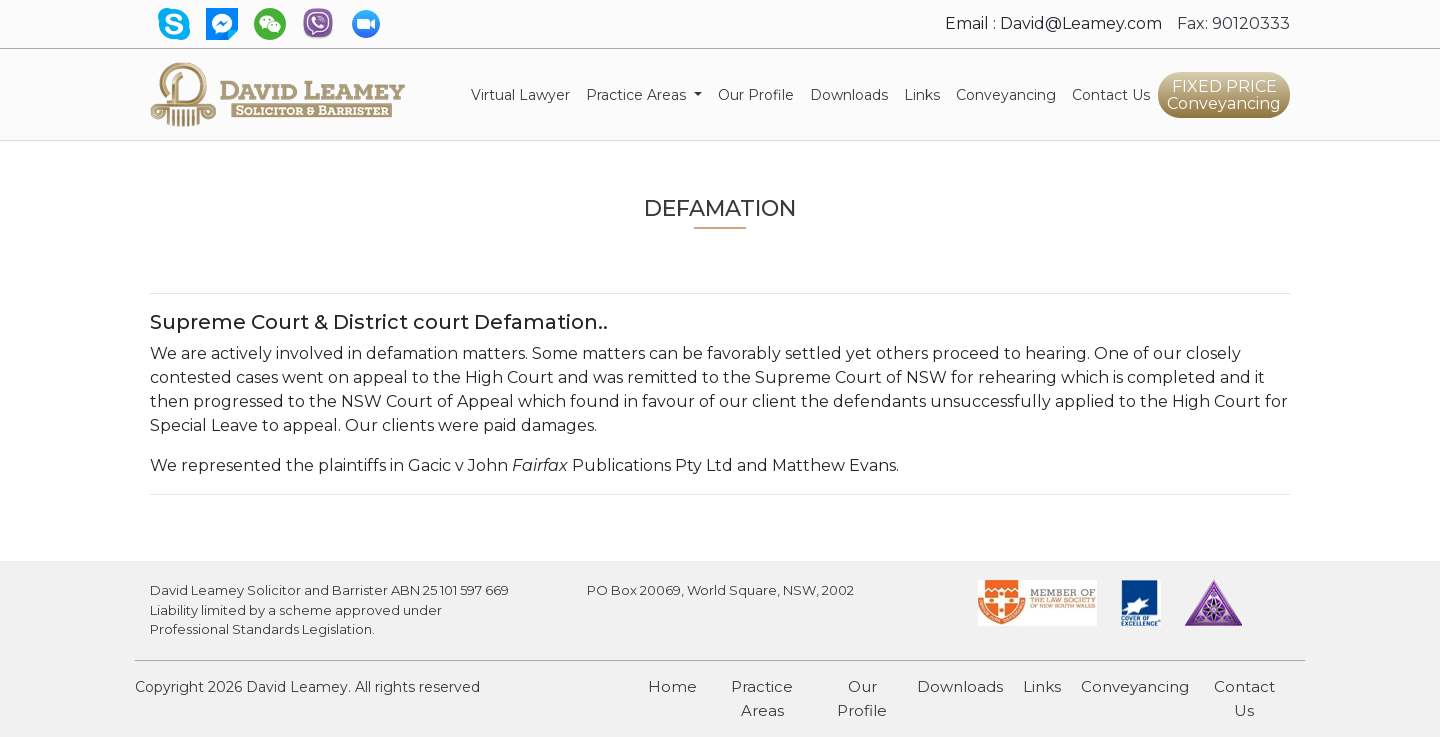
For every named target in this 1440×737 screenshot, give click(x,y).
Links (922, 95)
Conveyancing (1010, 93)
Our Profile (756, 95)
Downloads (849, 95)
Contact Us (1111, 95)
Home (672, 686)
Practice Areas (762, 698)
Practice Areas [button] (638, 95)
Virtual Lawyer (524, 93)
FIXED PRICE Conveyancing (1224, 95)
